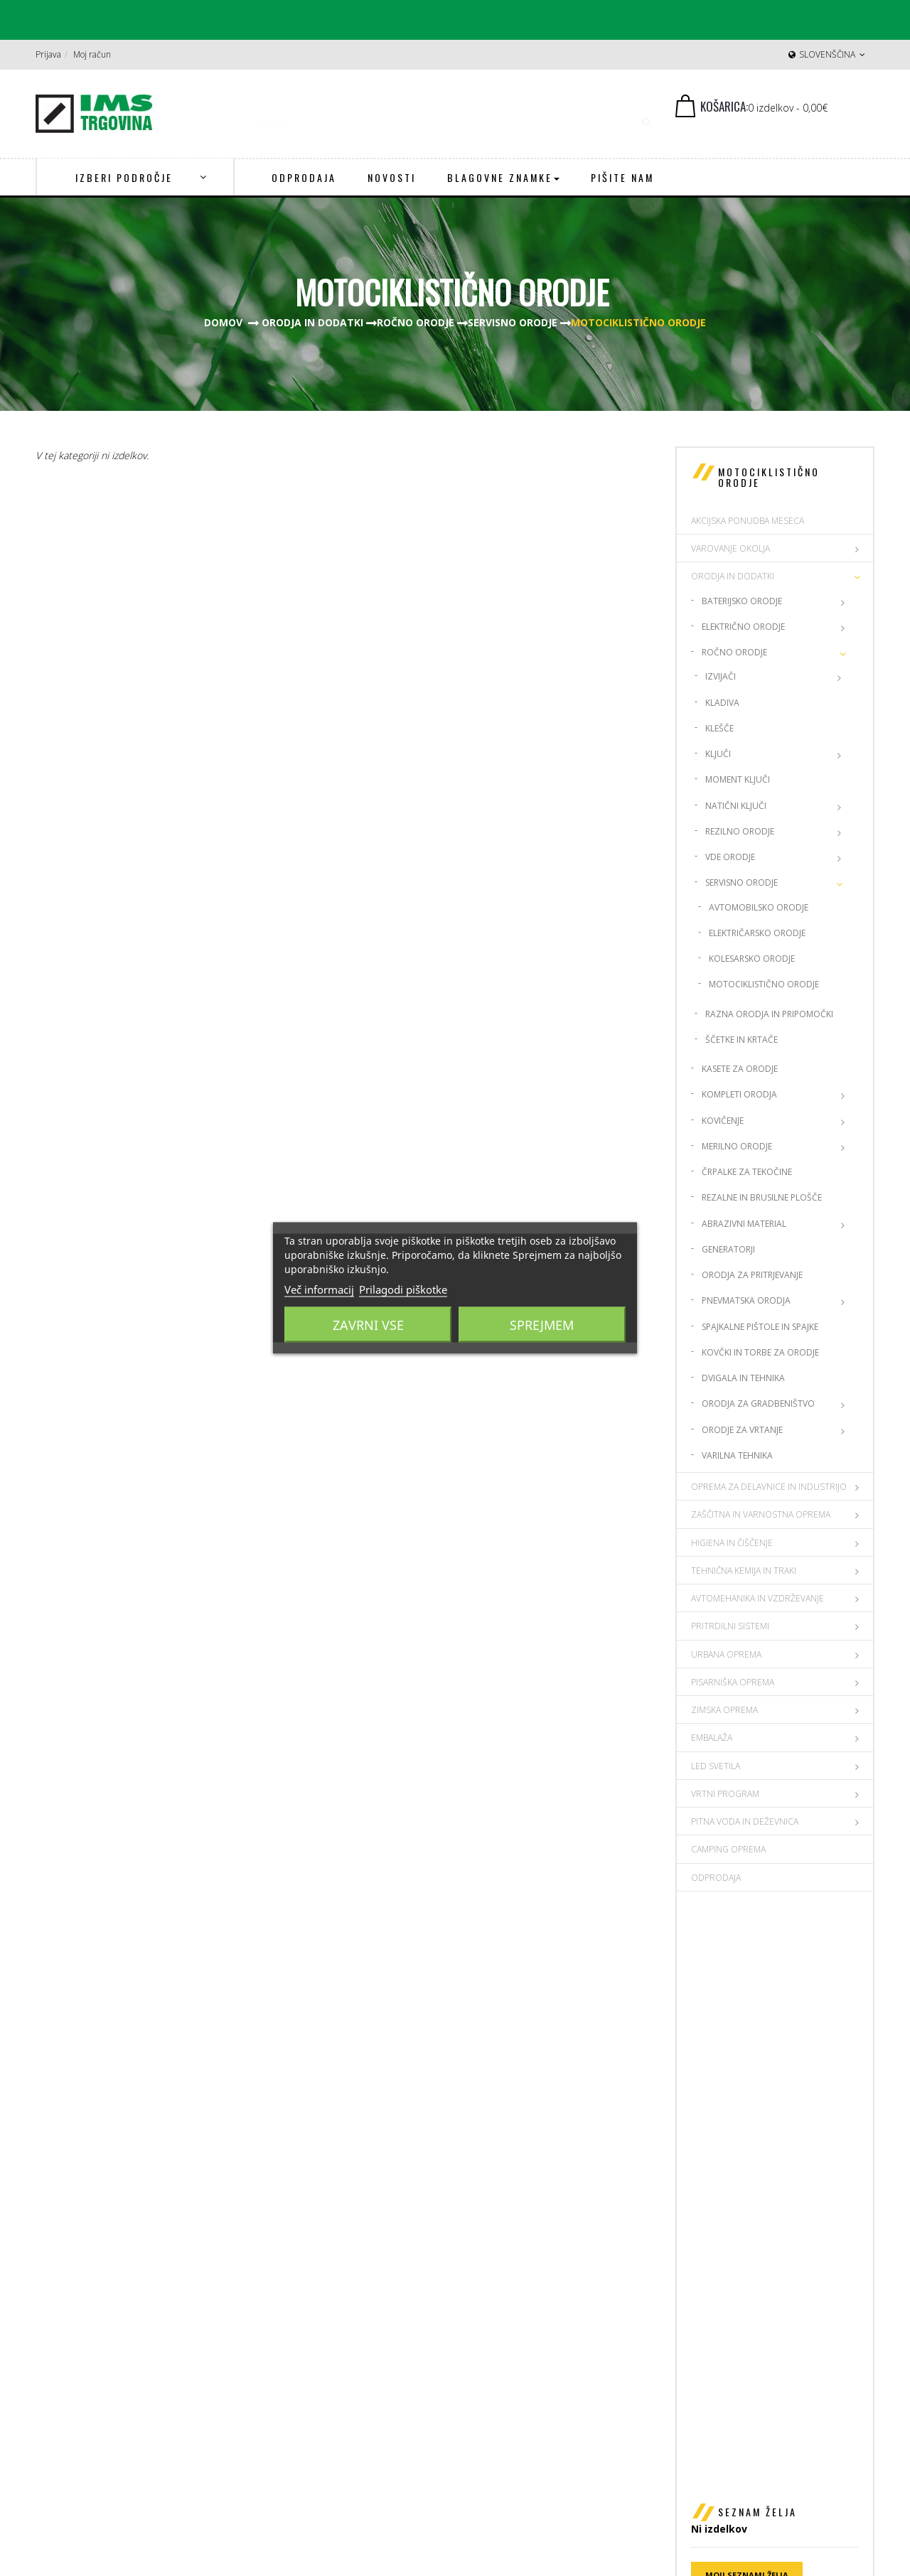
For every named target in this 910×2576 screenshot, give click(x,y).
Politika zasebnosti (740, 2371)
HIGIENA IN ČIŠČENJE (732, 1543)
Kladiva (722, 703)
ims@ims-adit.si (529, 2391)
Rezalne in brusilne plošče (762, 1197)
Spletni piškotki (731, 2391)
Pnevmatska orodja (746, 1300)
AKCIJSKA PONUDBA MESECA (747, 521)
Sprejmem (542, 1324)
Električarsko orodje (757, 933)
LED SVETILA (715, 1766)
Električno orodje (743, 627)
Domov (223, 322)
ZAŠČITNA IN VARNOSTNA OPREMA (760, 1514)
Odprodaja (716, 1878)
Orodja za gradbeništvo (758, 1403)
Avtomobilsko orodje (758, 907)
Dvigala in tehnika (743, 1378)
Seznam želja (757, 1943)
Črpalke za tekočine (747, 1172)
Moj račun (92, 54)
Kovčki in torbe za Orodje (760, 1352)
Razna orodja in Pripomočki (769, 1014)
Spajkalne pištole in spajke (760, 1327)
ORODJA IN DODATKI (732, 576)
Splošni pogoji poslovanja (755, 2353)
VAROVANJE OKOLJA (730, 548)
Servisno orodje (741, 882)
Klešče (719, 728)
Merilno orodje (737, 1146)
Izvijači (720, 676)
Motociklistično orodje (764, 984)
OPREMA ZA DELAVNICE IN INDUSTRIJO (769, 1487)
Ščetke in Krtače (741, 1040)
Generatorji (728, 1249)
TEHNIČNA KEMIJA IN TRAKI (743, 1571)
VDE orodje (730, 857)
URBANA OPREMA (726, 1654)
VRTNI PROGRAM (725, 1794)
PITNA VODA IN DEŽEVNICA (744, 1821)
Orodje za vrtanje (742, 1430)
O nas (710, 2316)
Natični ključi (735, 806)
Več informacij (319, 1289)
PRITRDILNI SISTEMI (730, 1626)
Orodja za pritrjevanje (752, 1275)
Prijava (48, 54)
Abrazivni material (744, 1224)
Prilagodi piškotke (403, 1289)
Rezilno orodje (739, 831)
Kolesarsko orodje (752, 958)
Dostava (715, 2334)
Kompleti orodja (739, 1094)
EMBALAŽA (711, 1738)
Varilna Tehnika (737, 1455)
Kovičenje (723, 1121)
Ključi (718, 754)
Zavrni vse (368, 1324)
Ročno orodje (734, 652)
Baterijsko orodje (742, 601)
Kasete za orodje (740, 1069)
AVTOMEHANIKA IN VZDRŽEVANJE (757, 1598)
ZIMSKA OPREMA (724, 1710)
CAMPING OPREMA (728, 1849)
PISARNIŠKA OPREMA (732, 1682)
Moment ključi (737, 779)
